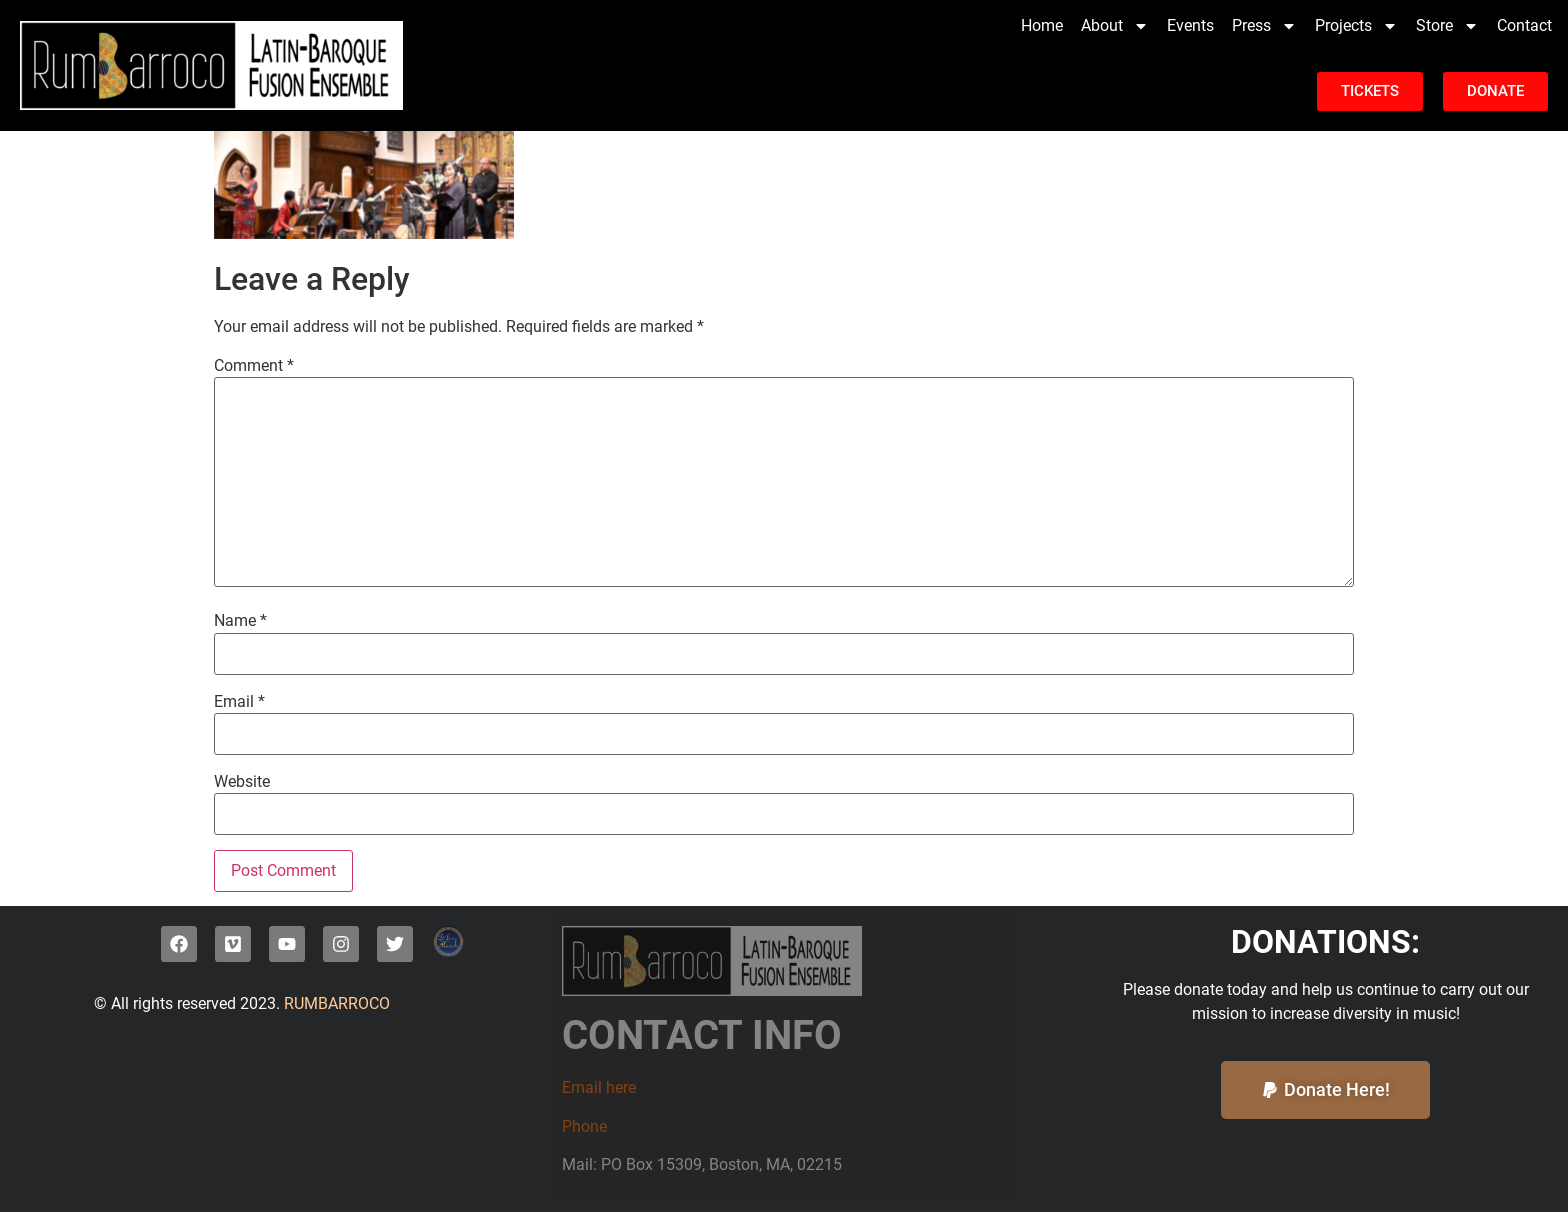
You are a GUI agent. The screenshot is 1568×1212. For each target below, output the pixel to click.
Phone (584, 1126)
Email (239, 702)
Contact (1524, 25)
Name (240, 621)
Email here (599, 1087)
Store (1447, 26)
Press (1264, 26)
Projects (1356, 26)
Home (1042, 25)
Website (242, 782)
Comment (254, 366)
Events (1190, 25)
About (1115, 26)
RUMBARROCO (335, 1003)
